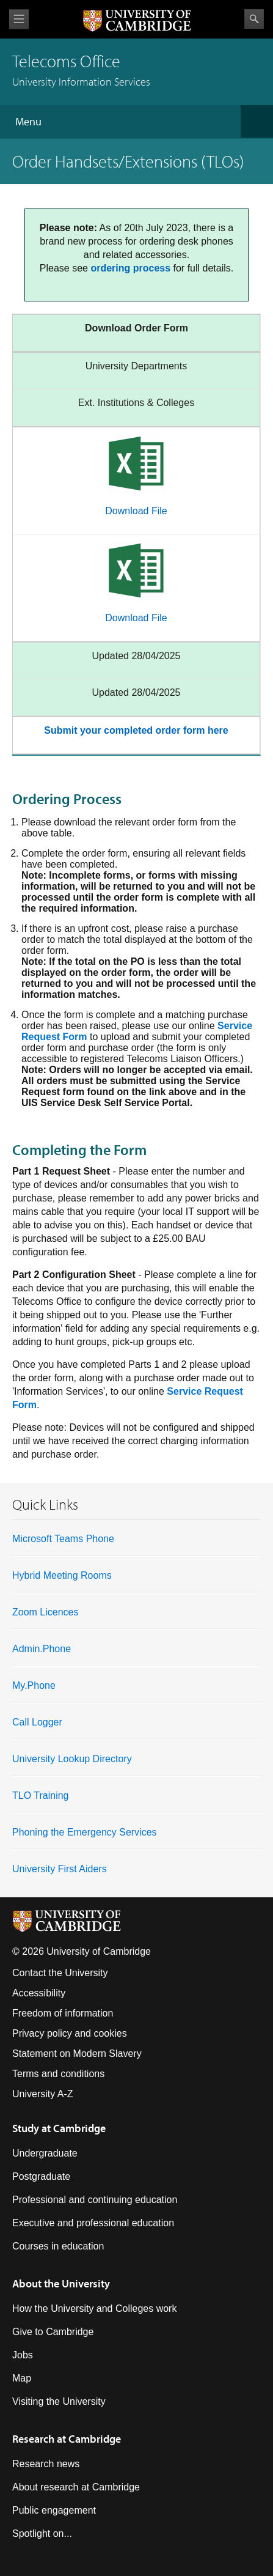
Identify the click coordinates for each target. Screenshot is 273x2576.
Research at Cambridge (66, 2439)
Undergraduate (45, 2153)
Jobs (22, 2355)
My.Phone (34, 1685)
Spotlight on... (42, 2533)
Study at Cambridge (59, 2128)
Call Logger (37, 1722)
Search (254, 19)
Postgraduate (41, 2176)
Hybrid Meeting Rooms (62, 1575)
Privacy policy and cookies (69, 2033)
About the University (61, 2283)
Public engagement (54, 2510)
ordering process (130, 268)
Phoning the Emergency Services (84, 1832)
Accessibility (38, 1993)
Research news (45, 2464)
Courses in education (58, 2246)
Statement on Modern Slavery (77, 2053)
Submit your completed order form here (136, 730)
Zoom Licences (45, 1612)
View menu (19, 19)
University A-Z (42, 2094)
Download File (136, 511)
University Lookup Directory (72, 1759)
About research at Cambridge (76, 2487)
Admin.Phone (41, 1649)
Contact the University (60, 1973)
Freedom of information (62, 2013)
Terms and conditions (58, 2074)
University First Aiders (59, 1869)
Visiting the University (59, 2401)
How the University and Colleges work (94, 2308)
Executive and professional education (93, 2223)
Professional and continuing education (94, 2199)
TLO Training (40, 1795)
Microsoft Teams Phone (63, 1538)
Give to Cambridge (52, 2332)
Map (21, 2378)
